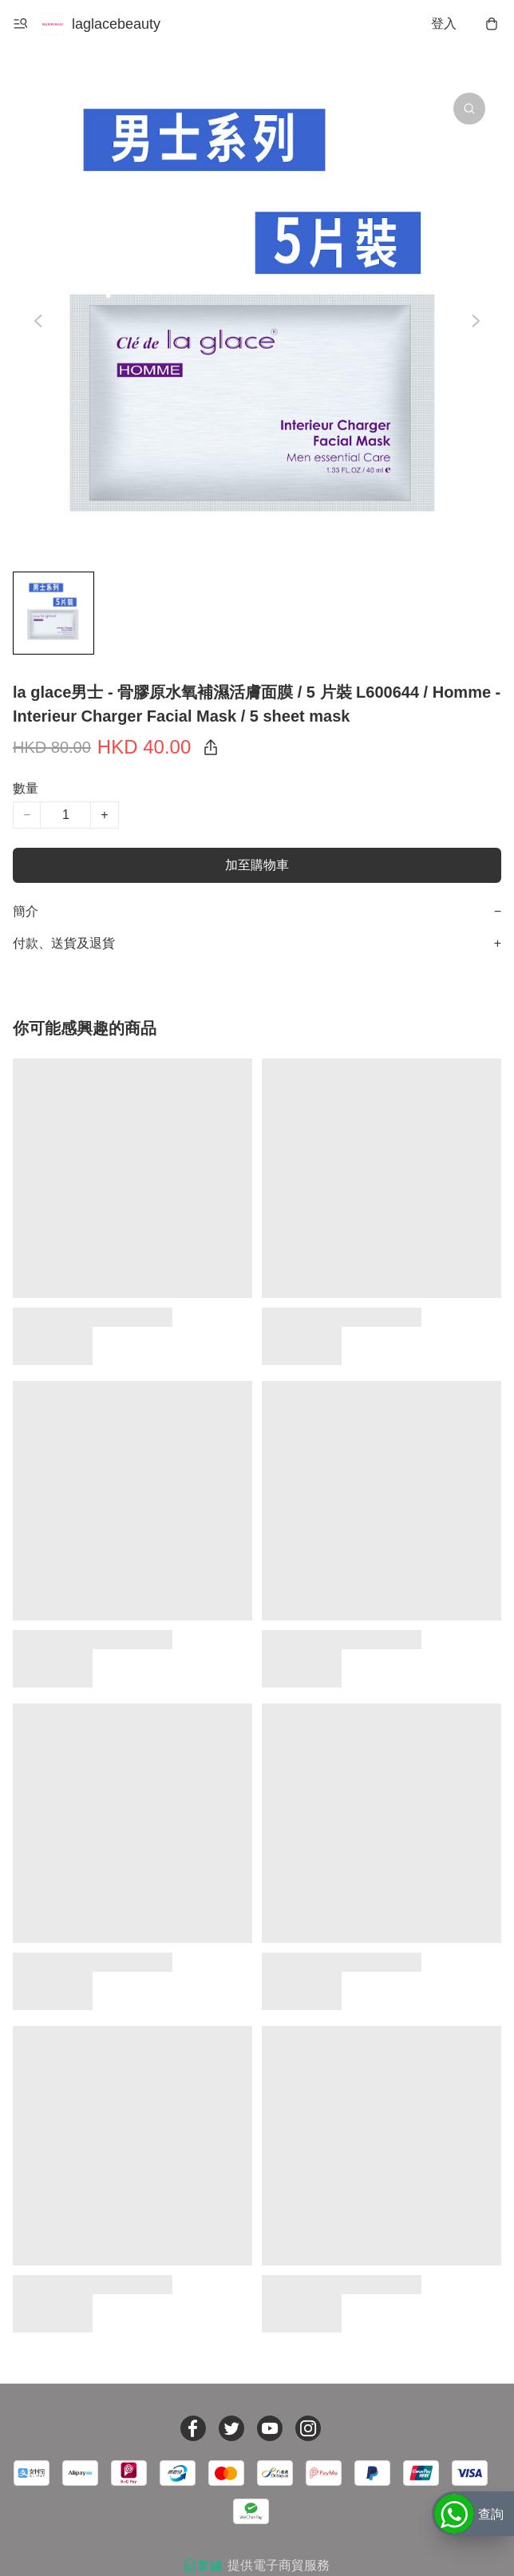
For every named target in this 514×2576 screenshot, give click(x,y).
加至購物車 (257, 865)
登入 (444, 23)
